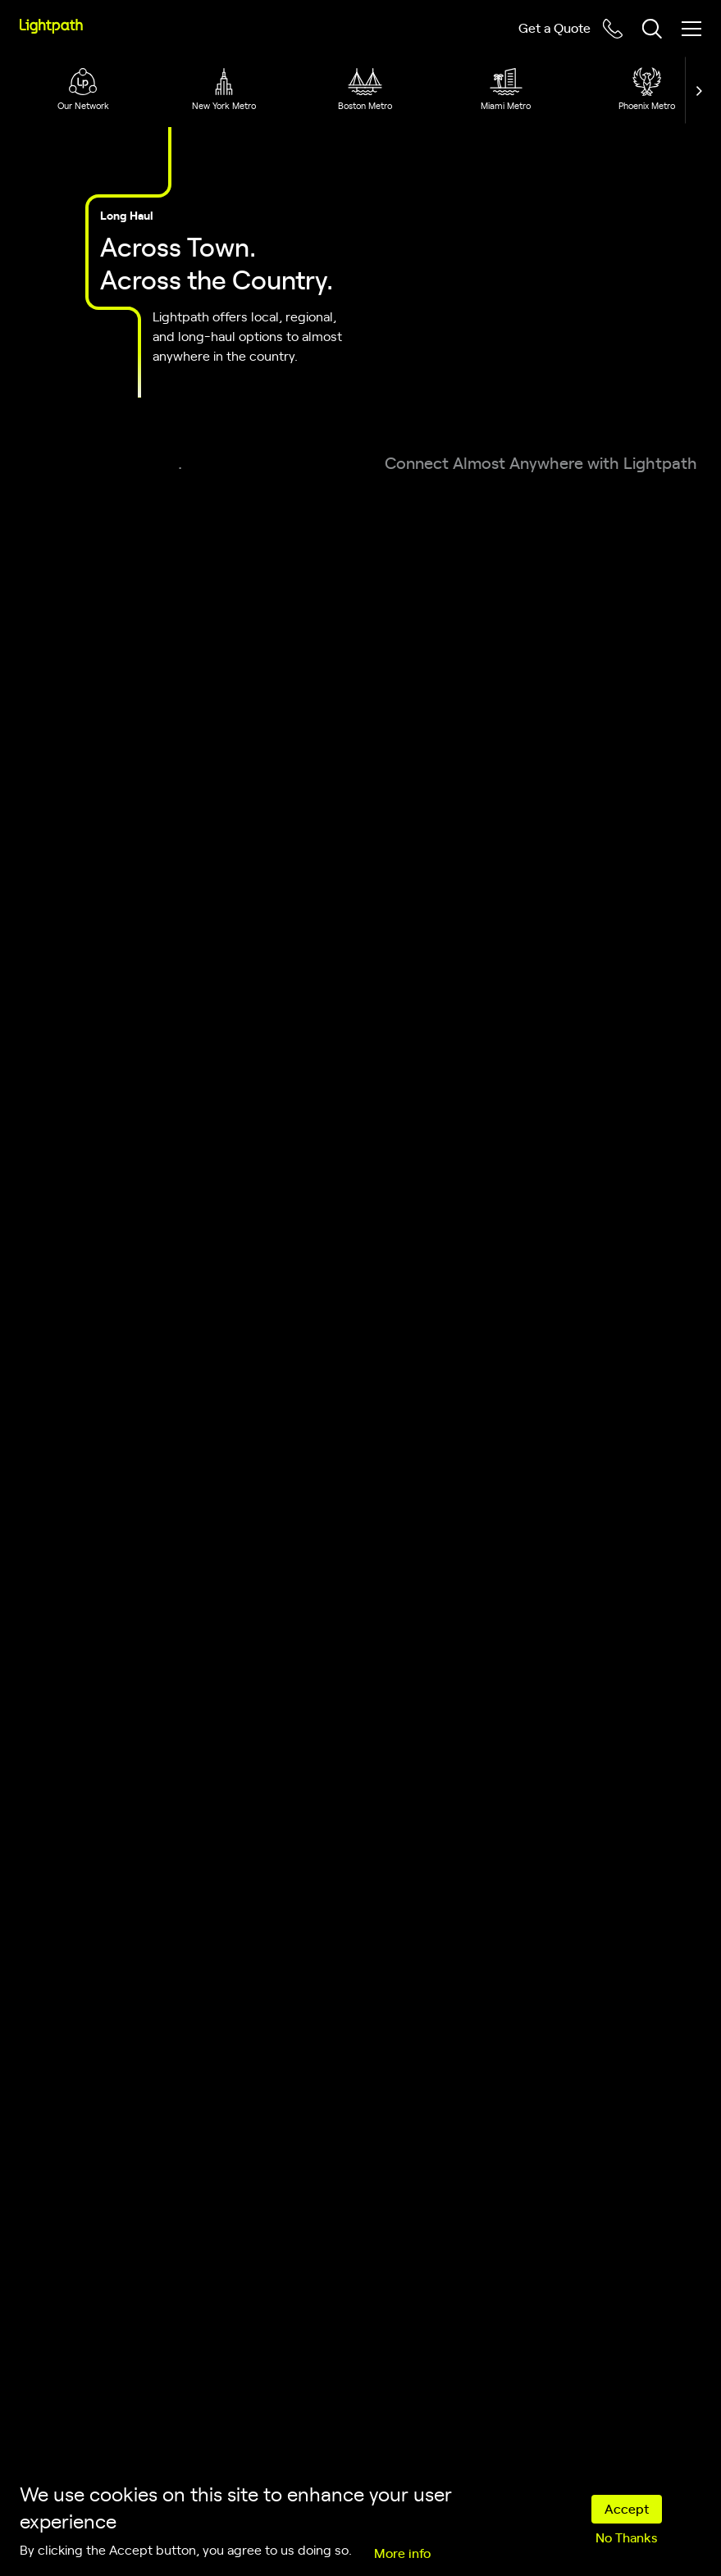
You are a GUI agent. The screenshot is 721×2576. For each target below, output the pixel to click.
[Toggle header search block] (652, 29)
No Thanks (626, 2537)
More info (402, 2552)
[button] (695, 90)
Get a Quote (554, 27)
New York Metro (224, 105)
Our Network (83, 105)
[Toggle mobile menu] (691, 29)
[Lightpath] (51, 26)
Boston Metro (365, 105)
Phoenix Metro (646, 105)
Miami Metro (506, 105)
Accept (627, 2508)
